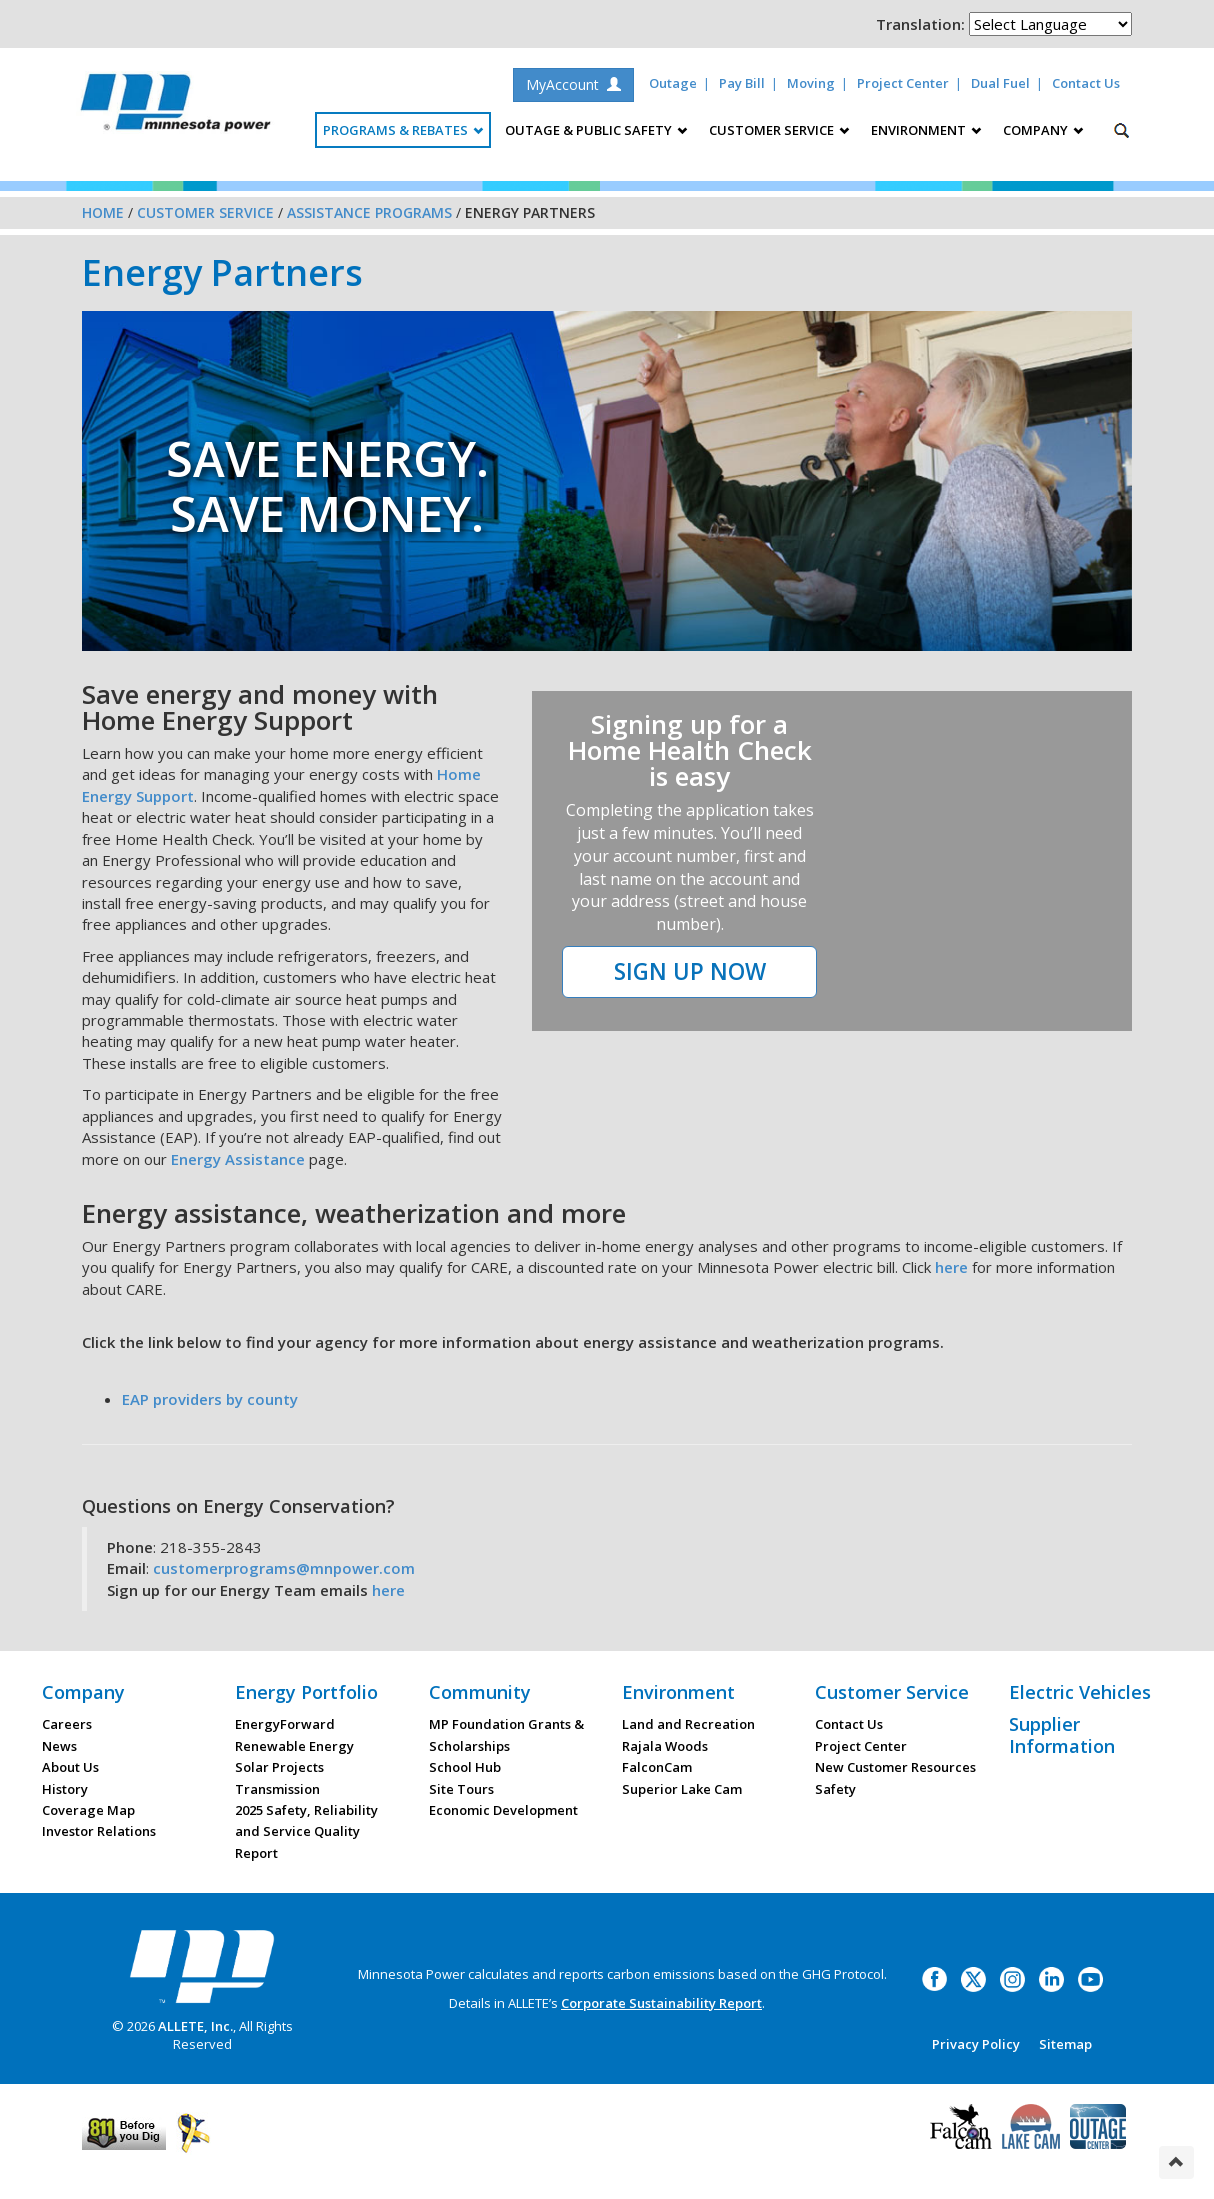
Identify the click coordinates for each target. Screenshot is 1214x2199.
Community (480, 1692)
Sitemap (1065, 2044)
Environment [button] (926, 130)
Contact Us (1086, 83)
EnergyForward (285, 1724)
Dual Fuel (1000, 83)
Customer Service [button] (779, 130)
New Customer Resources (895, 1767)
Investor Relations (99, 1831)
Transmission (277, 1789)
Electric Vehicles (1080, 1692)
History (65, 1789)
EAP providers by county (210, 1399)
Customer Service (205, 212)
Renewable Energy (294, 1746)
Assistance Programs (369, 212)
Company (83, 1692)
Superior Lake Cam (682, 1789)
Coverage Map (88, 1810)
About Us (70, 1767)
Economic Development (503, 1810)
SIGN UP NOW (690, 971)
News (59, 1746)
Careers (67, 1724)
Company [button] (1043, 130)
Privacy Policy (976, 2044)
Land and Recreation (688, 1724)
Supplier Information (1062, 1735)
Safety (835, 1789)
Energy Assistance (238, 1159)
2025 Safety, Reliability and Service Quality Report (306, 1831)
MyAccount (573, 84)
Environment (678, 1692)
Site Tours (461, 1789)
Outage (673, 83)
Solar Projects (279, 1767)
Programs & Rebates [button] (403, 130)
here (951, 1267)
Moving (811, 83)
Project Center (903, 83)
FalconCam (657, 1767)
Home (103, 212)
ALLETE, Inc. (195, 2026)
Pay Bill (742, 83)
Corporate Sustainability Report (661, 2003)
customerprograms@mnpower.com (284, 1568)
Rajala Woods (665, 1746)
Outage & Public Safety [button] (596, 130)
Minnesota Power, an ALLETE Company (175, 107)
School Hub (465, 1767)
